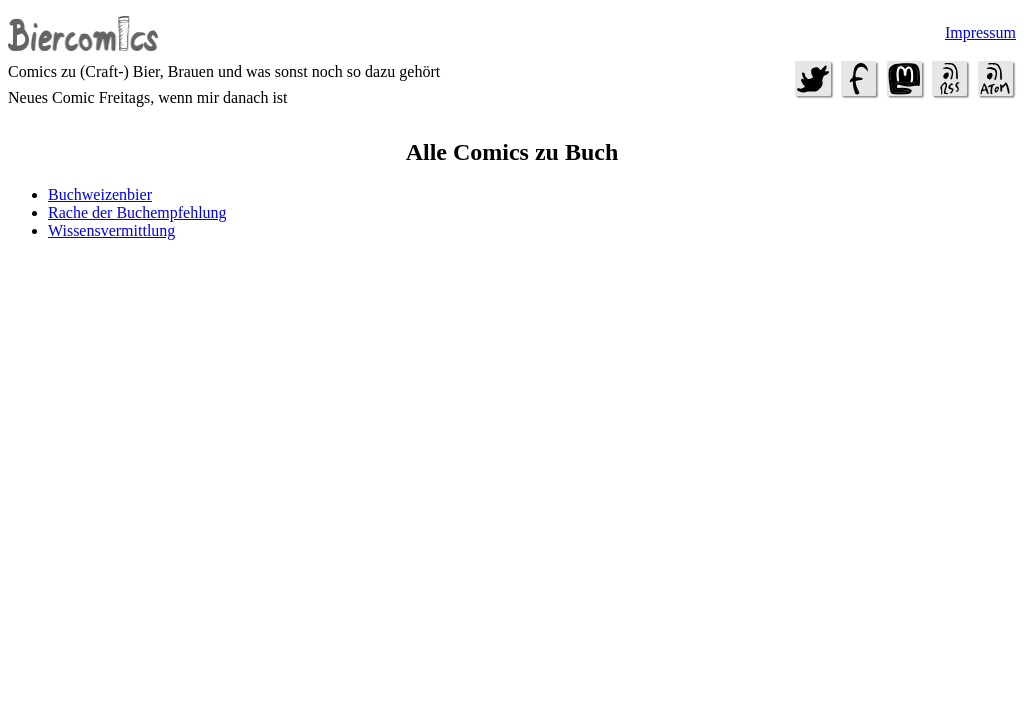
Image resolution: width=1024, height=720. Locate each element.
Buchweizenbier (100, 194)
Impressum (980, 32)
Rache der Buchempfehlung (137, 212)
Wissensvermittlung (111, 230)
